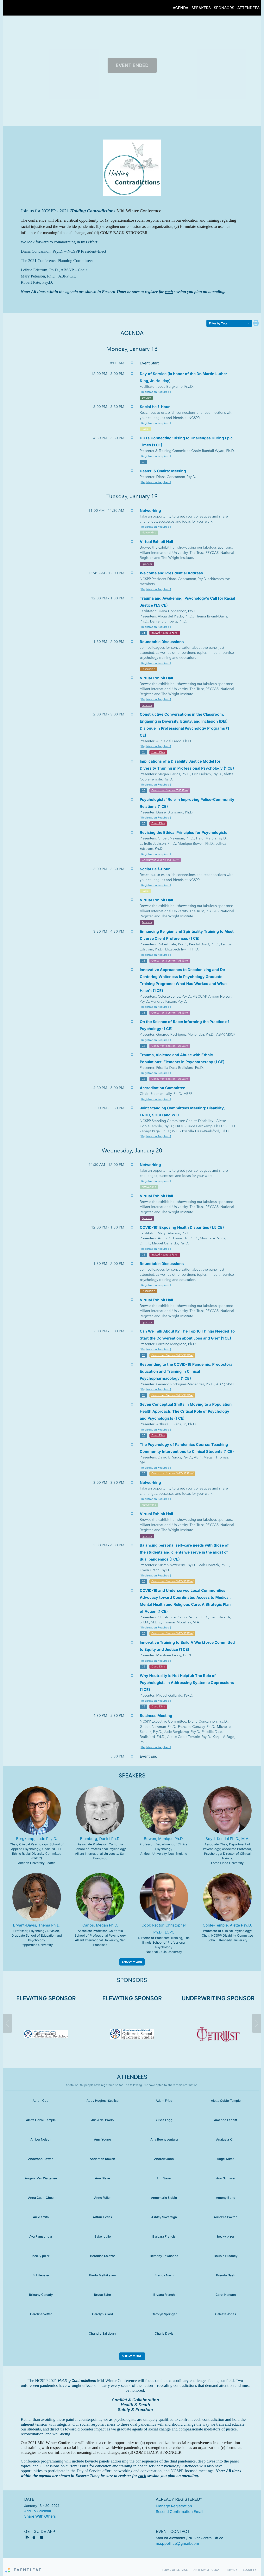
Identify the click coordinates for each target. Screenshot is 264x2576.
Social (145, 429)
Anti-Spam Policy (206, 2569)
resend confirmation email (179, 2511)
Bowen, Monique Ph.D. (164, 1838)
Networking (150, 510)
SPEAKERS (201, 7)
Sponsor (147, 564)
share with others (40, 2516)
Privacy (231, 2569)
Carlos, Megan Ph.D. (100, 1925)
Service (146, 397)
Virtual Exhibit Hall (156, 541)
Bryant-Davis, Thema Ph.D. (36, 1925)
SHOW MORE (132, 2356)
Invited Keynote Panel (164, 632)
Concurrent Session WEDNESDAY (172, 1355)
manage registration (174, 2506)
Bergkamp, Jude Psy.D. (36, 1838)
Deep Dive (158, 752)
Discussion (148, 669)
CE (143, 462)
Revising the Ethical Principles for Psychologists (183, 832)
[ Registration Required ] (155, 392)
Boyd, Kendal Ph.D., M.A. (227, 1838)
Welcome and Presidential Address (171, 573)
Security (249, 2569)
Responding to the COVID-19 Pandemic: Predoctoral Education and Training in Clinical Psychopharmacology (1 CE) (186, 1371)
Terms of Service (175, 2569)
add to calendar (37, 2511)
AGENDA (180, 7)
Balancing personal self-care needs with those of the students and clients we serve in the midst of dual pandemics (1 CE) (184, 1552)
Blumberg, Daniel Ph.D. (100, 1838)
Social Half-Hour (155, 406)
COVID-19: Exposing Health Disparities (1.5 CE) (182, 1227)
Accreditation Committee (162, 1088)
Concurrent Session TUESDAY (169, 790)
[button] (9, 2024)
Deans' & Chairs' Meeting (163, 471)
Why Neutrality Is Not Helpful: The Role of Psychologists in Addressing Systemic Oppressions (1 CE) (187, 1682)
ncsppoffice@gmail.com (177, 2543)
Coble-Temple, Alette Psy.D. (227, 1925)
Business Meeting (156, 1715)
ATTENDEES (248, 7)
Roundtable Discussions (162, 641)
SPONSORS (224, 7)
